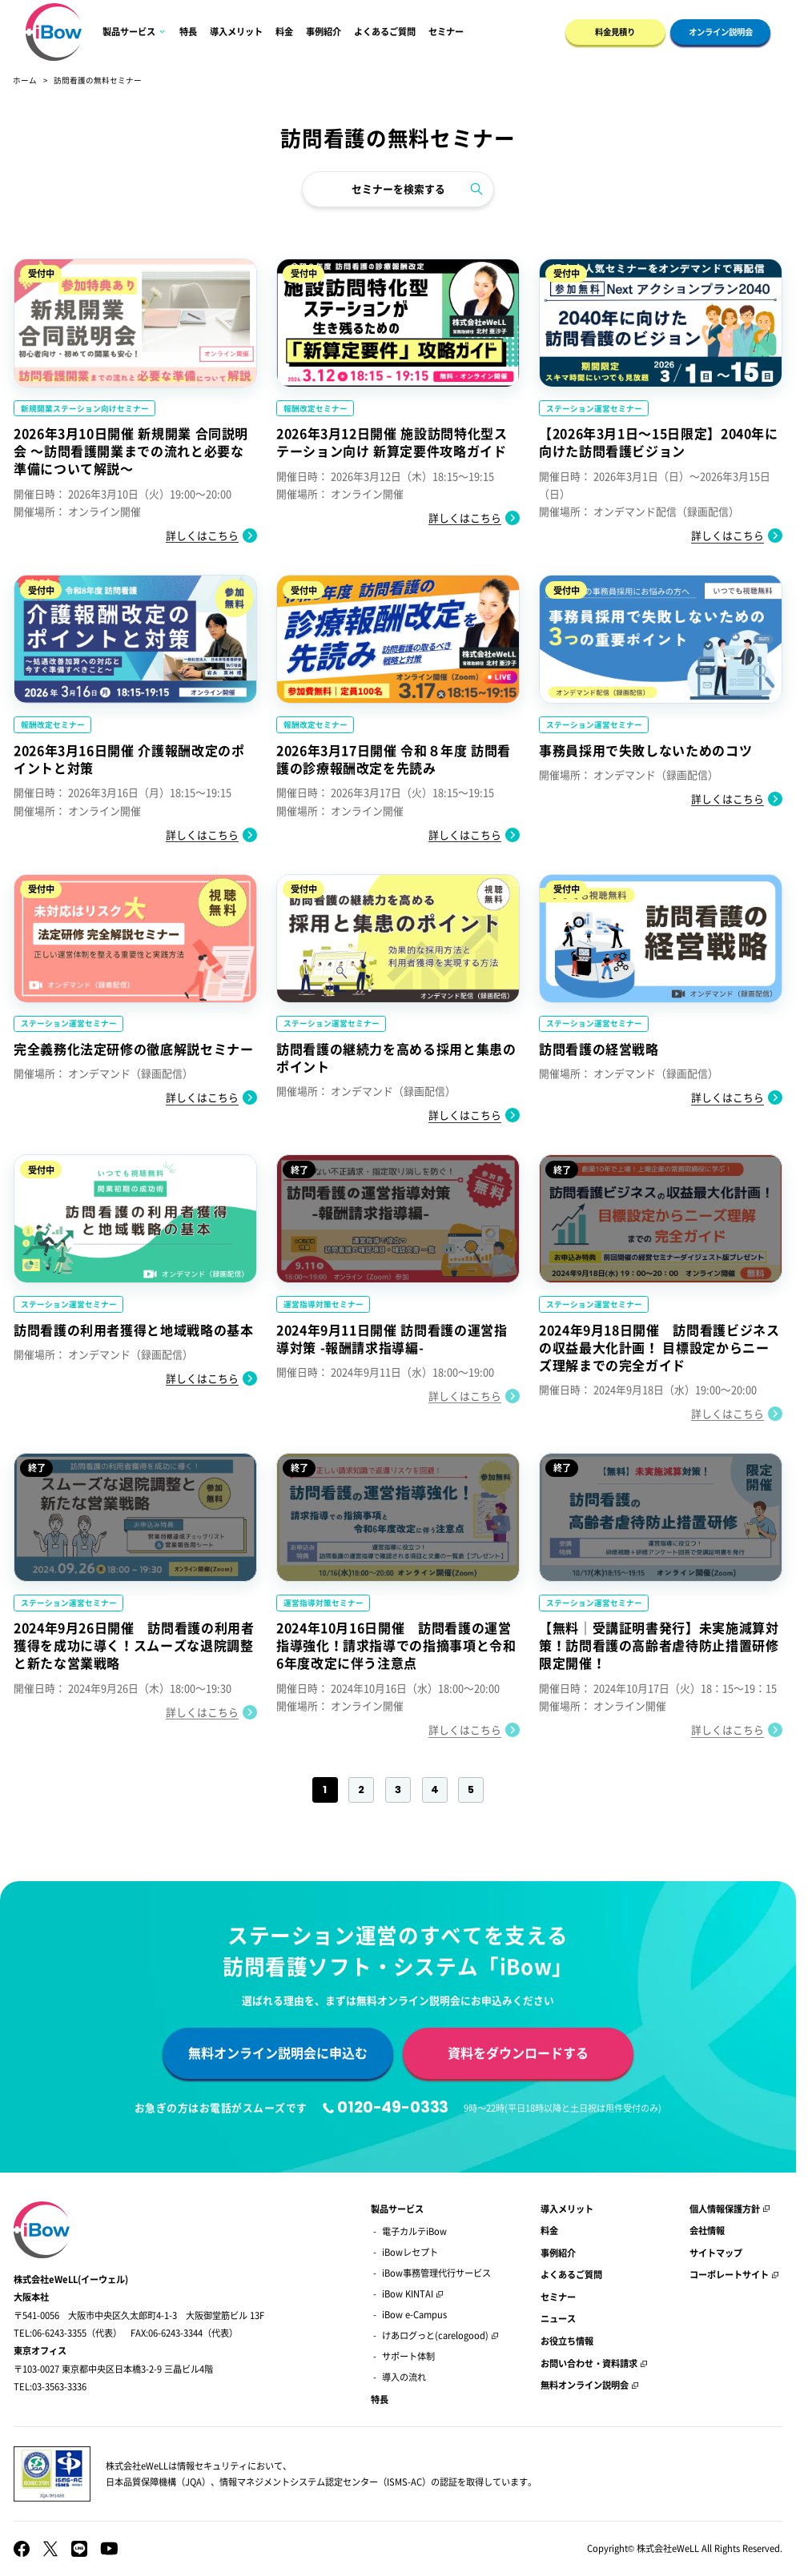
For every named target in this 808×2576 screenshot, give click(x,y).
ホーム (25, 80)
